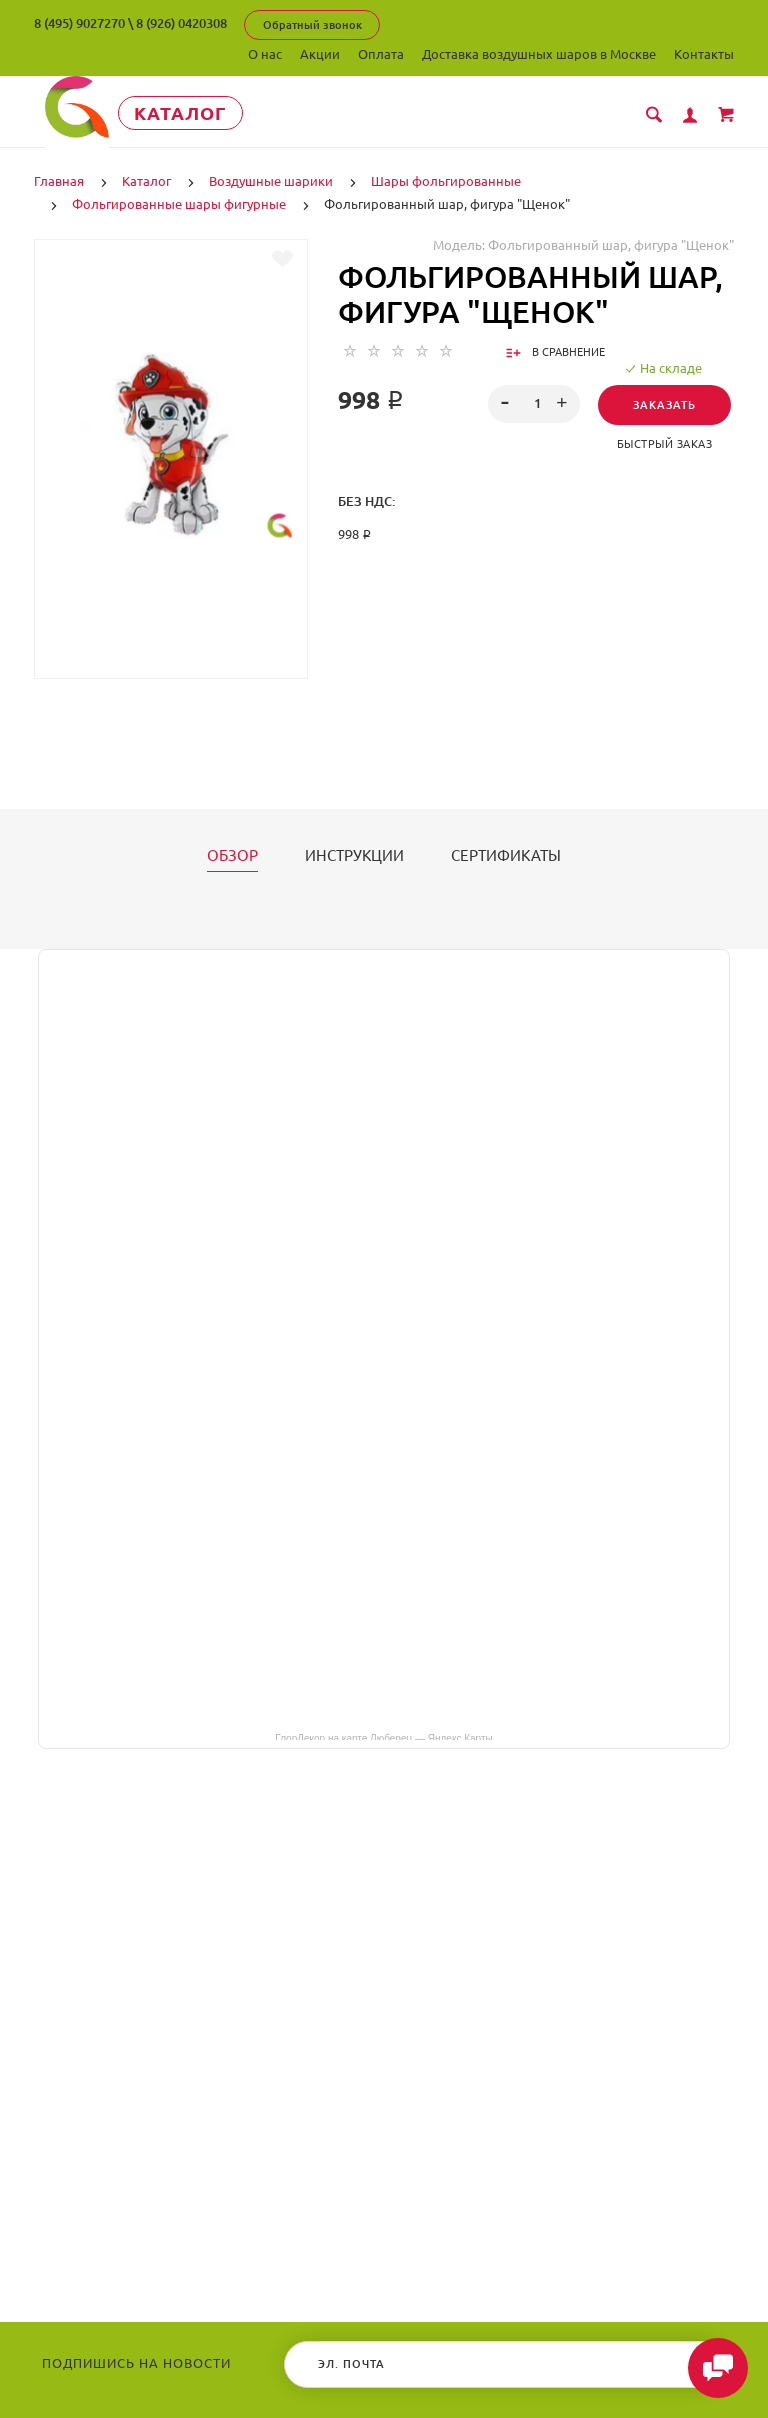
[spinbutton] (534, 403)
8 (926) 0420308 (181, 23)
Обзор (232, 855)
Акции (320, 54)
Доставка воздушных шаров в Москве (539, 54)
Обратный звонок (312, 25)
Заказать (664, 404)
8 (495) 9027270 (79, 23)
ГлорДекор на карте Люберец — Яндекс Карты (383, 1736)
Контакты (704, 54)
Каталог (188, 113)
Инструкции (354, 855)
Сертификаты (506, 855)
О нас (265, 54)
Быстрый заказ (665, 443)
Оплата (381, 54)
